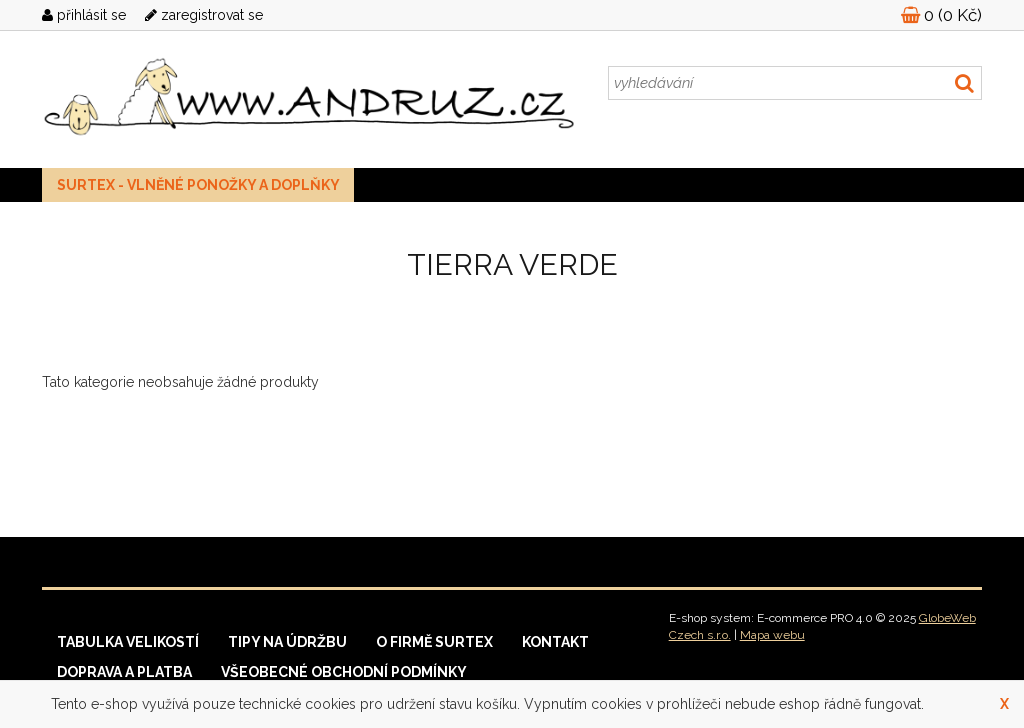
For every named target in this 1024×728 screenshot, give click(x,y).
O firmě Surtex (434, 642)
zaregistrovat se (204, 15)
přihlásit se (84, 15)
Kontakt (555, 642)
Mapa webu (772, 635)
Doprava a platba (124, 672)
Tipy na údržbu (287, 642)
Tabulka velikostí (128, 642)
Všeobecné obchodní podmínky (344, 672)
